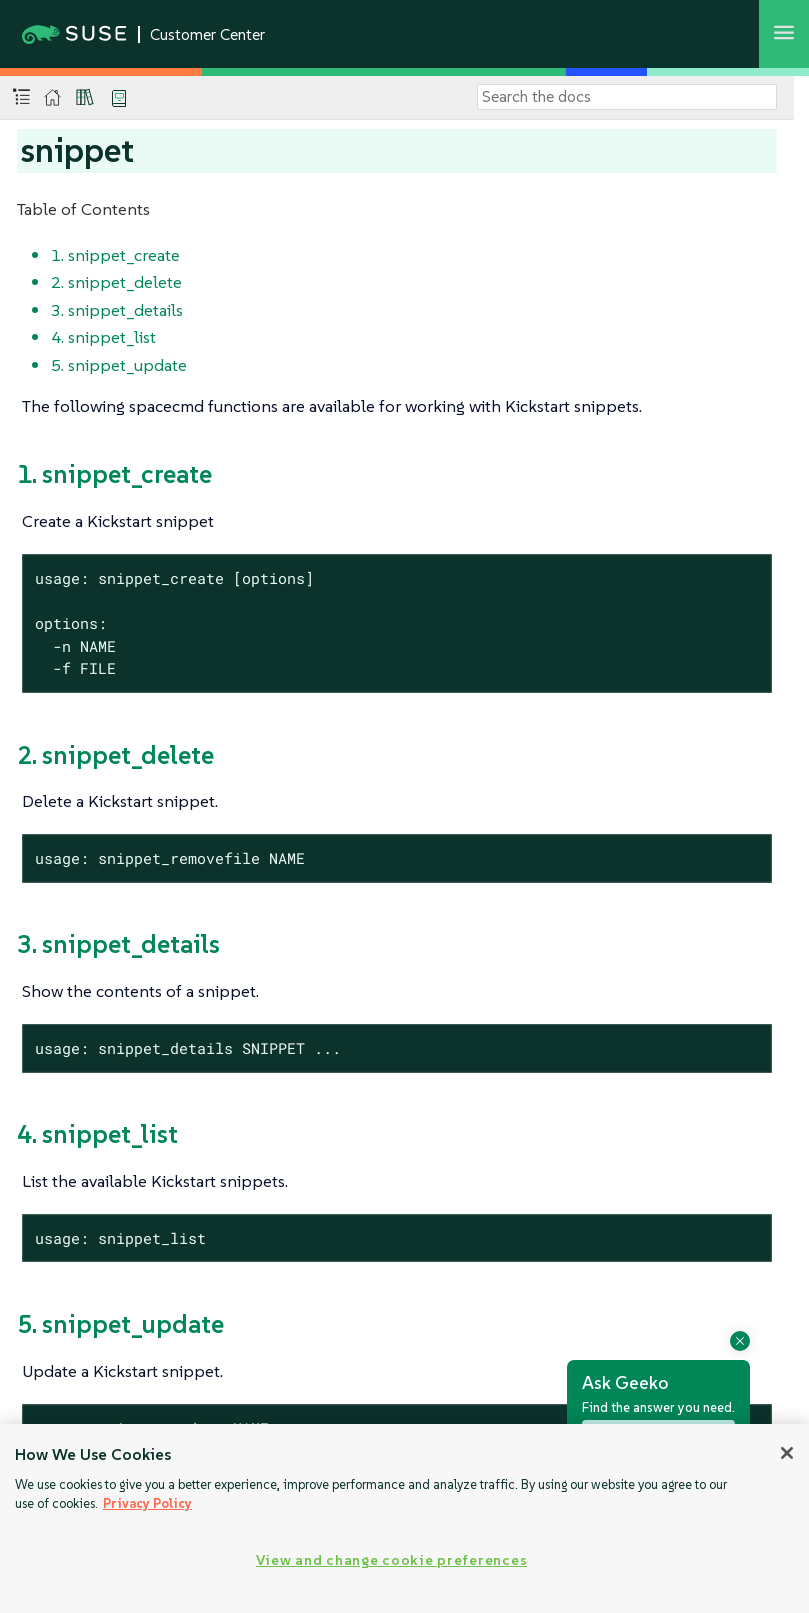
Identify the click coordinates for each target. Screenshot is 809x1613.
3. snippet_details (117, 310)
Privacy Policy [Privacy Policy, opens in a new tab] (147, 1503)
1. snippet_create (115, 255)
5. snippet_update (119, 365)
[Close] (787, 1453)
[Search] (627, 97)
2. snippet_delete (116, 282)
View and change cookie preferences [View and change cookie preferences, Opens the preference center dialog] (391, 1560)
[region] (404, 1518)
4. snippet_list (103, 337)
